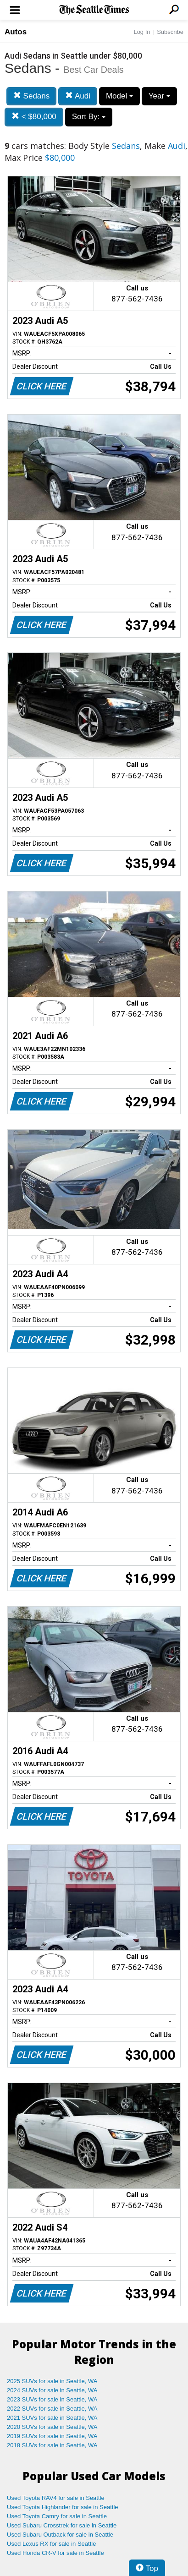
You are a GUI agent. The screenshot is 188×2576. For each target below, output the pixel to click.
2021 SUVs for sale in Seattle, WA (52, 2417)
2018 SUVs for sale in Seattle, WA (52, 2445)
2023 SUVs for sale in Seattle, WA (52, 2399)
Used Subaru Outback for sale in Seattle (60, 2534)
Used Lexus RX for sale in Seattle (51, 2543)
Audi (77, 96)
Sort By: (88, 116)
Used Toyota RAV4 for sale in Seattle (56, 2497)
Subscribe (170, 31)
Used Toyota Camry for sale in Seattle (57, 2516)
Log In (141, 31)
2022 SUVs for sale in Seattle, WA (52, 2408)
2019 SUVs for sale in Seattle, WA (52, 2436)
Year (159, 96)
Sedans (31, 96)
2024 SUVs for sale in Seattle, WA (52, 2390)
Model (119, 96)
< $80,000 (33, 116)
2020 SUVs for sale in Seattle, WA (52, 2426)
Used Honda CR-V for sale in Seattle (55, 2552)
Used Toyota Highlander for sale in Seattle (62, 2507)
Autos (16, 31)
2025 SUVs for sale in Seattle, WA (52, 2381)
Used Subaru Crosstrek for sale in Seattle (61, 2525)
